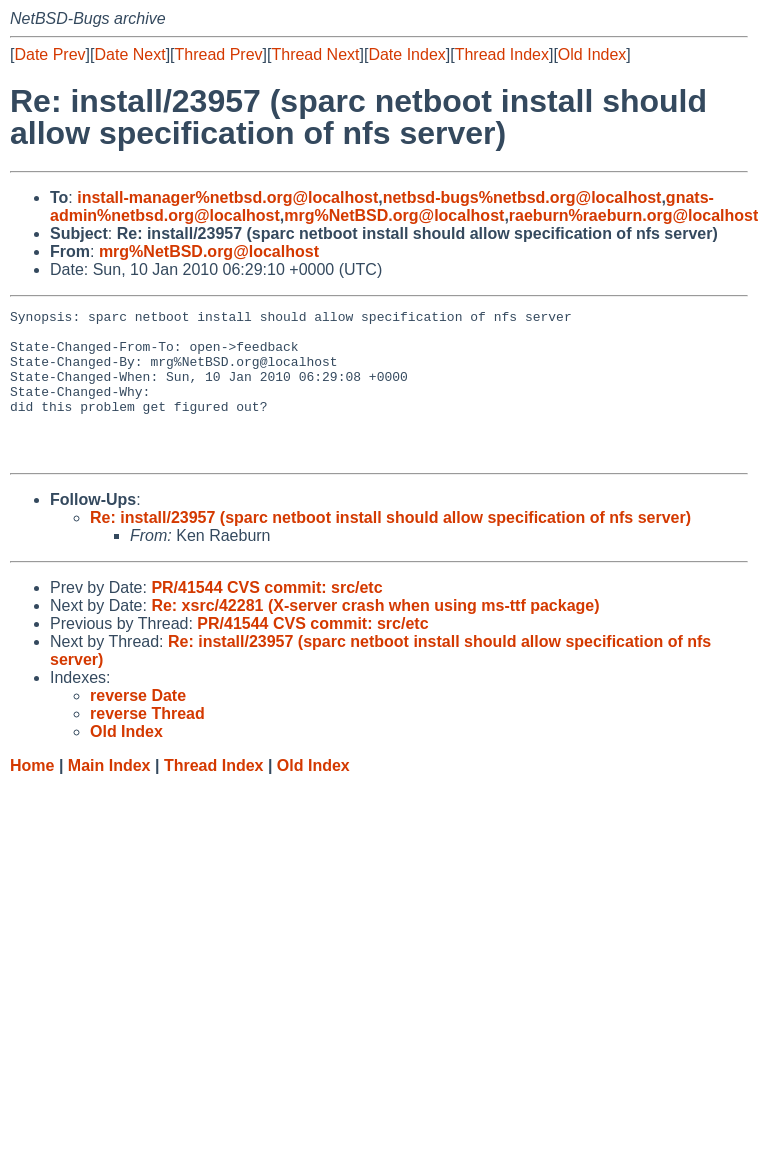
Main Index (109, 795)
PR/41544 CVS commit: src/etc (266, 617)
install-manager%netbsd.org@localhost (227, 197)
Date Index (406, 54)
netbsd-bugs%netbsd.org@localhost (522, 197)
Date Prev (49, 54)
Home (32, 795)
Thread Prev (219, 54)
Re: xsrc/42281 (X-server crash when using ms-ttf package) (375, 635)
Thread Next (315, 54)
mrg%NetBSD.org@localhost (394, 215)
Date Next (129, 54)
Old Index (592, 54)
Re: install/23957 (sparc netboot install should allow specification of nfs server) (390, 547)
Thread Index (502, 54)
